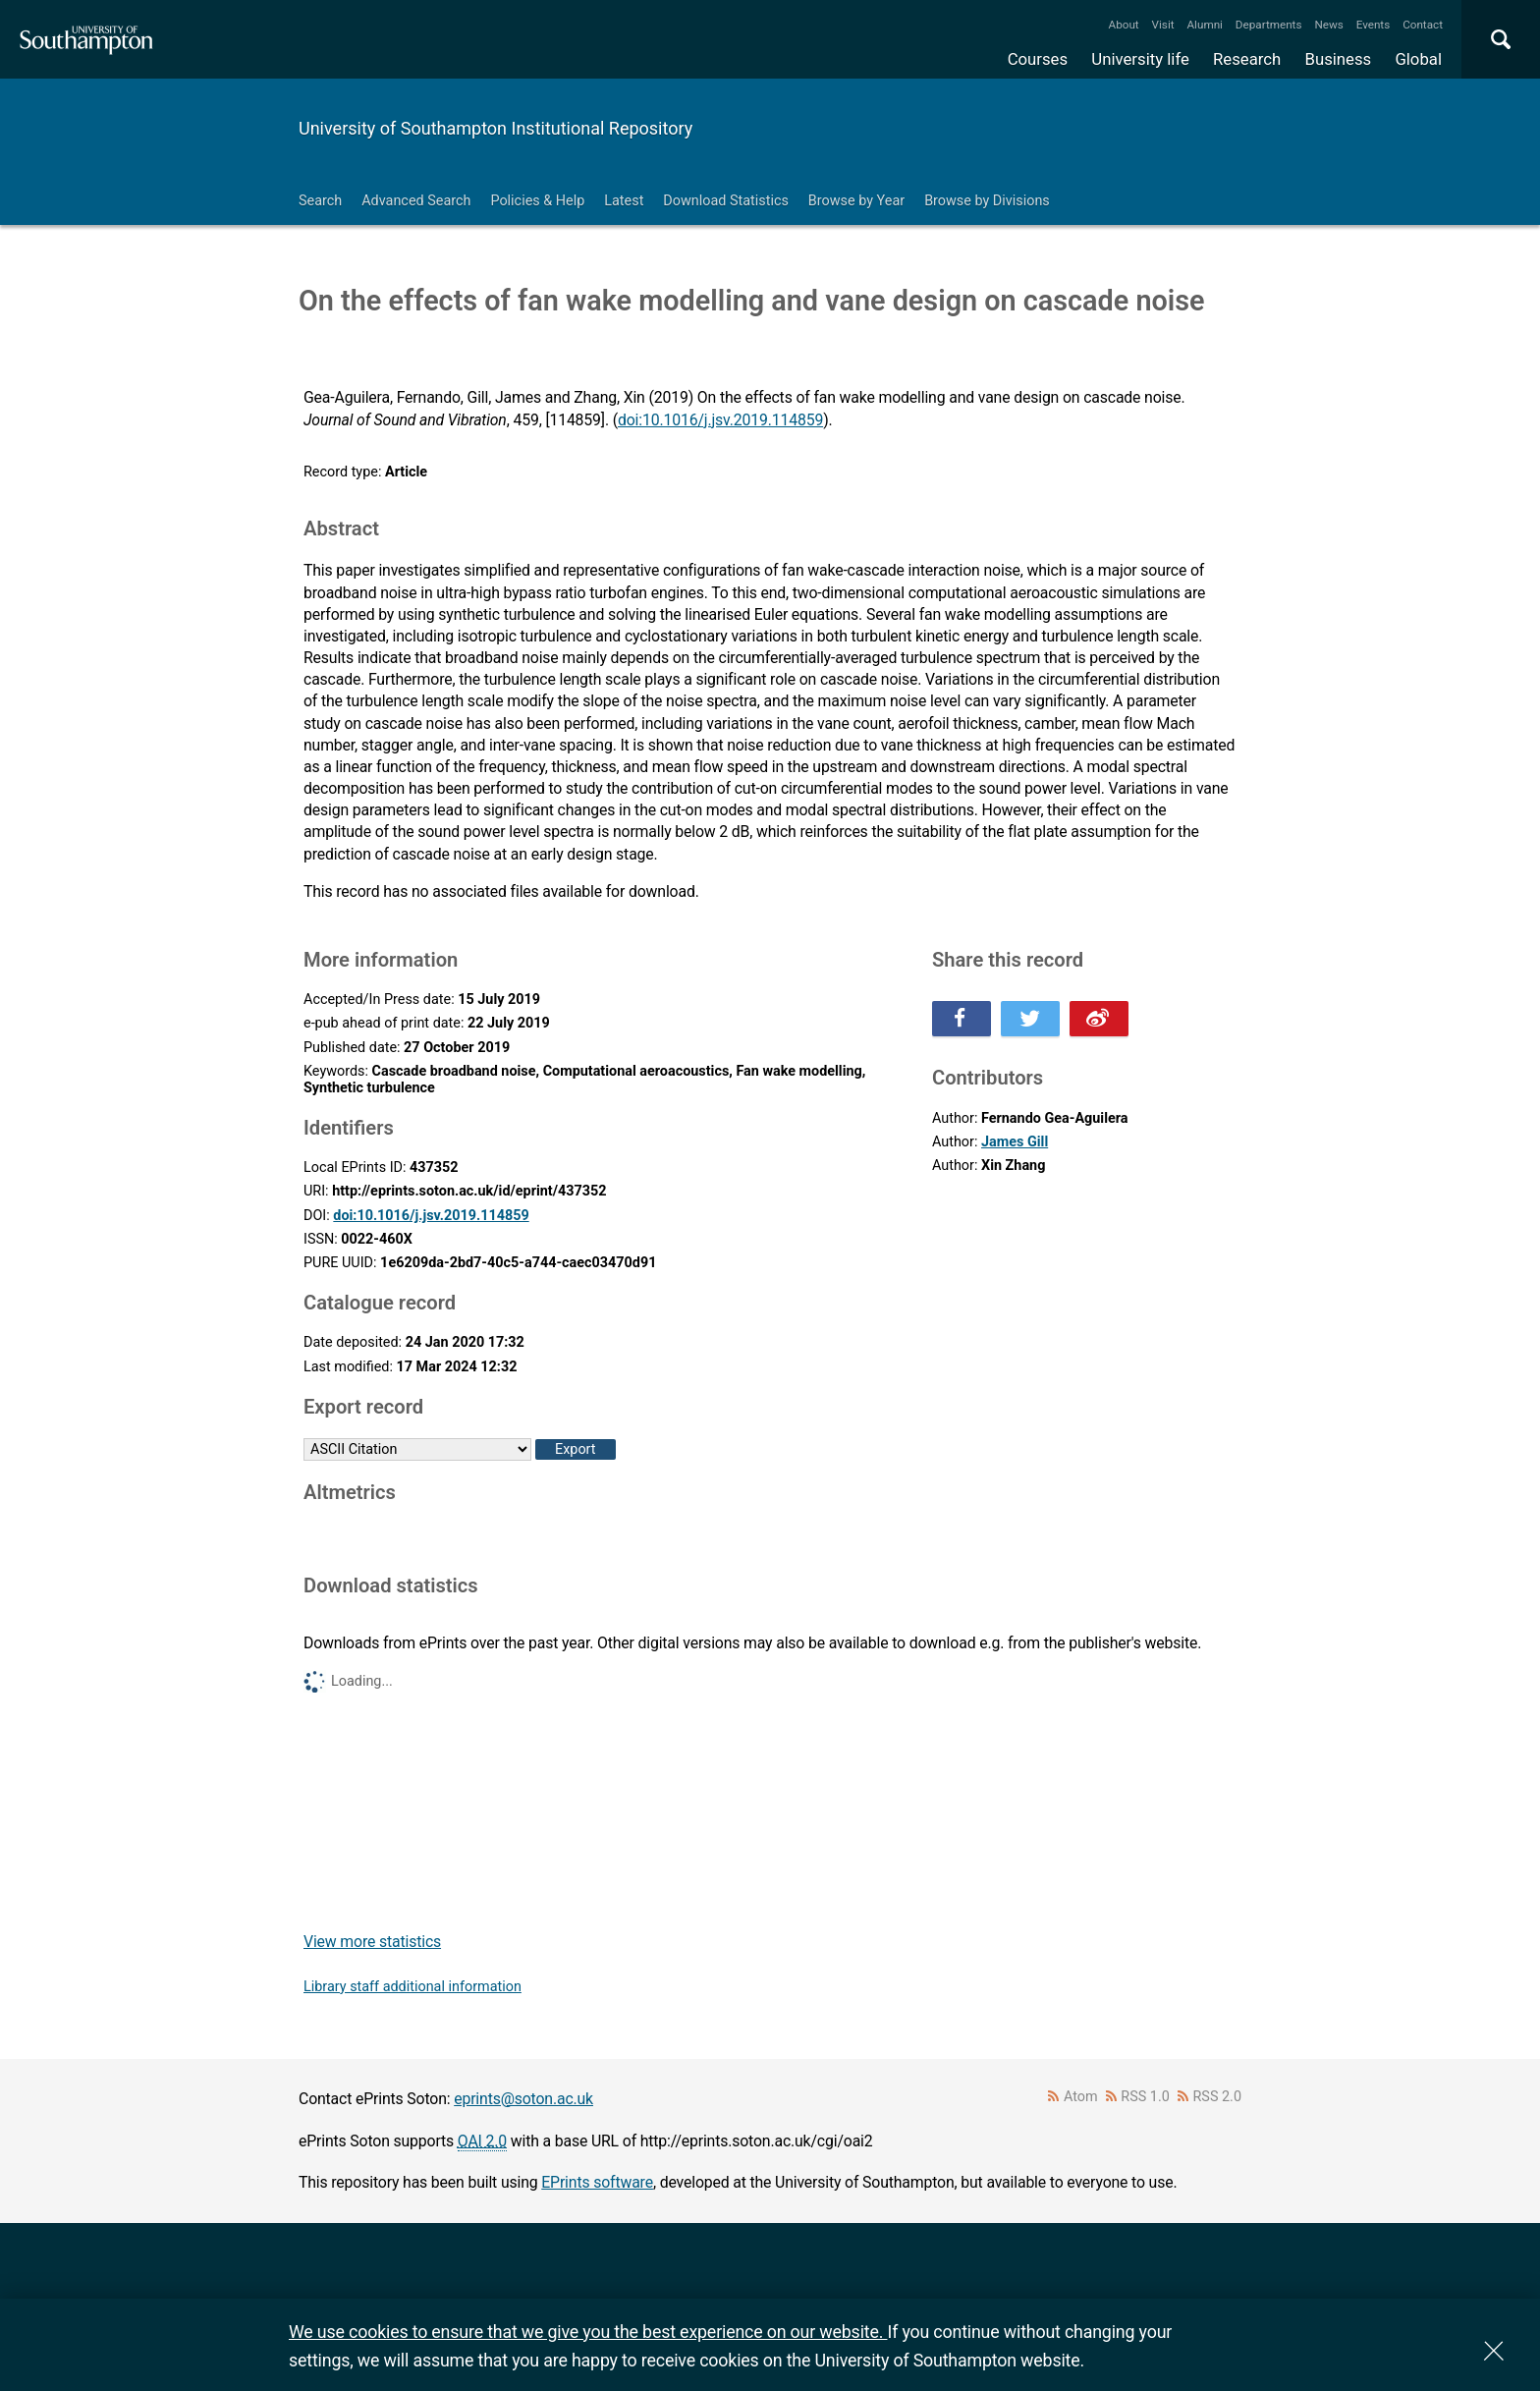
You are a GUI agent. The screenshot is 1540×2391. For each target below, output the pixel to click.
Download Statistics (726, 201)
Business (1338, 59)
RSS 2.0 (1217, 2096)
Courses (1038, 59)
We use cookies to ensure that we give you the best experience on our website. (588, 2331)
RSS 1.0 (1145, 2096)
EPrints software (597, 2182)
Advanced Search (415, 201)
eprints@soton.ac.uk (523, 2098)
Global (1418, 59)
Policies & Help (537, 201)
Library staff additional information (412, 1986)
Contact (1422, 24)
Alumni (1204, 24)
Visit (1163, 24)
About (1124, 24)
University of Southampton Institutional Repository (495, 128)
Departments (1269, 24)
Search (320, 201)
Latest (623, 201)
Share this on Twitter (1030, 1018)
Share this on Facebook (961, 1018)
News (1328, 24)
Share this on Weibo (1099, 1018)
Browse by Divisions (987, 201)
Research (1247, 59)
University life (1140, 59)
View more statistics (372, 1941)
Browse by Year (856, 201)
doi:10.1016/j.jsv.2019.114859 (720, 420)
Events (1373, 24)
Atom (1081, 2096)
